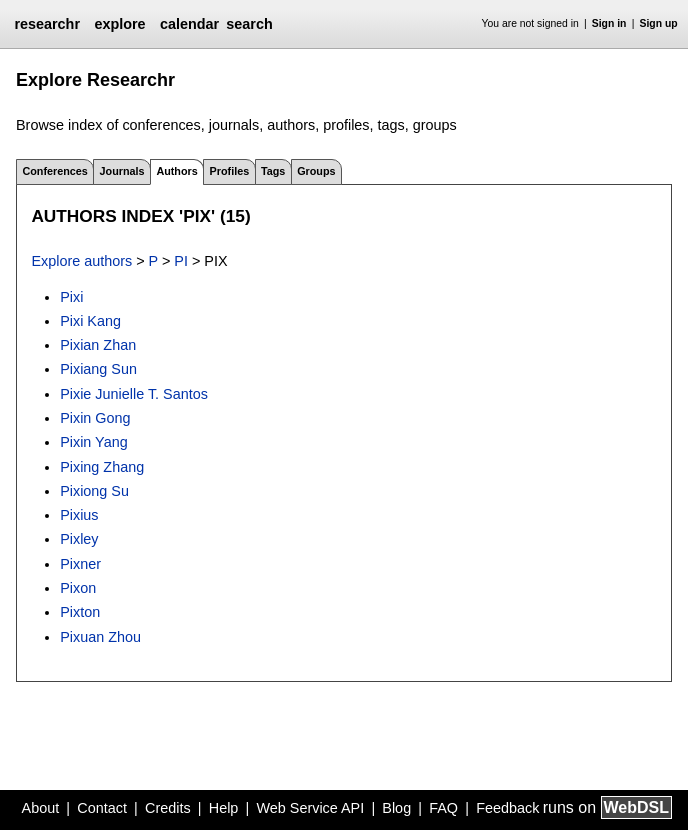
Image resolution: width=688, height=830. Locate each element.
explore (119, 24)
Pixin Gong (95, 418)
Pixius (79, 515)
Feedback (507, 808)
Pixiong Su (94, 491)
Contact (102, 808)
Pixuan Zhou (100, 637)
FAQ (443, 808)
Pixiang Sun (98, 369)
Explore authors (81, 261)
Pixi (71, 297)
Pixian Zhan (98, 345)
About (41, 808)
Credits (168, 808)
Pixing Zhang (102, 467)
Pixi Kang (90, 321)
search (249, 24)
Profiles (230, 171)
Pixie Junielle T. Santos (134, 394)
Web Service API (310, 808)
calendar (189, 24)
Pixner (80, 564)
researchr (47, 24)
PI (181, 261)
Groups (316, 171)
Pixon (78, 588)
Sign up (659, 23)
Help (224, 808)
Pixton (80, 612)
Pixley (79, 539)
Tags (273, 171)
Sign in (609, 23)
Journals (122, 171)
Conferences (54, 171)
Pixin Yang (93, 442)
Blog (396, 808)
